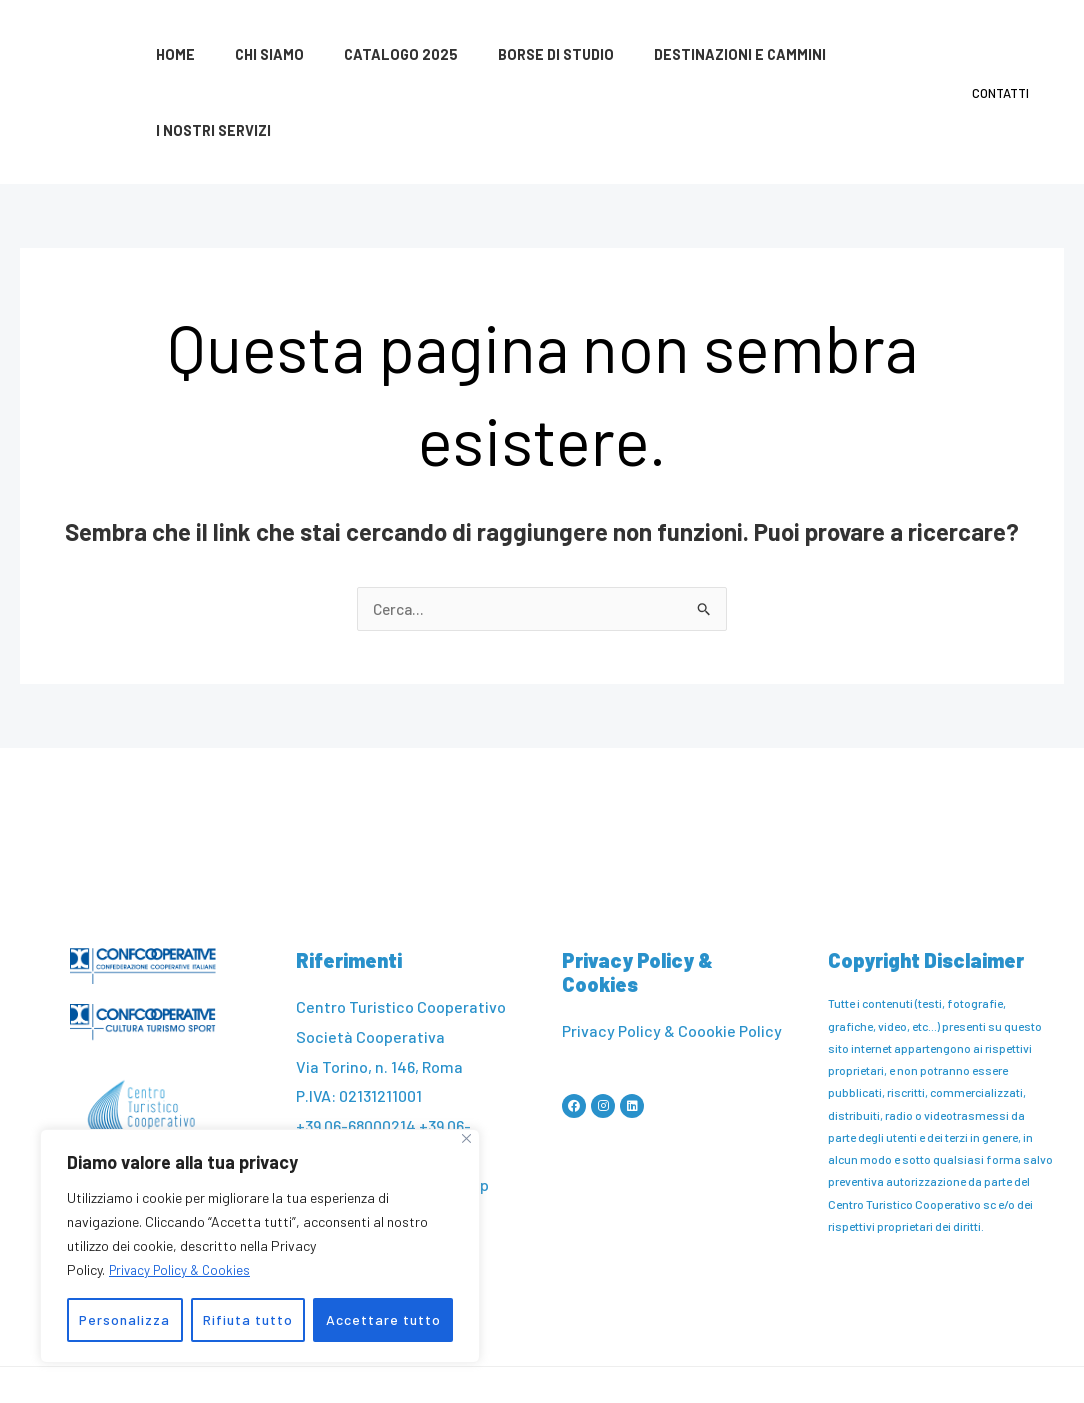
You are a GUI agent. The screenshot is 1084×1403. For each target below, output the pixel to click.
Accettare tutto (383, 1319)
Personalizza (124, 1319)
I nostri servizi (861, 55)
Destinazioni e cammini (690, 55)
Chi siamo (252, 55)
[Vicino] (466, 1138)
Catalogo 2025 (373, 55)
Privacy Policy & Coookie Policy (672, 956)
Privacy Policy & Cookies (183, 1269)
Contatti (1007, 55)
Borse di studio (517, 55)
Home (169, 55)
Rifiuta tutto (248, 1319)
